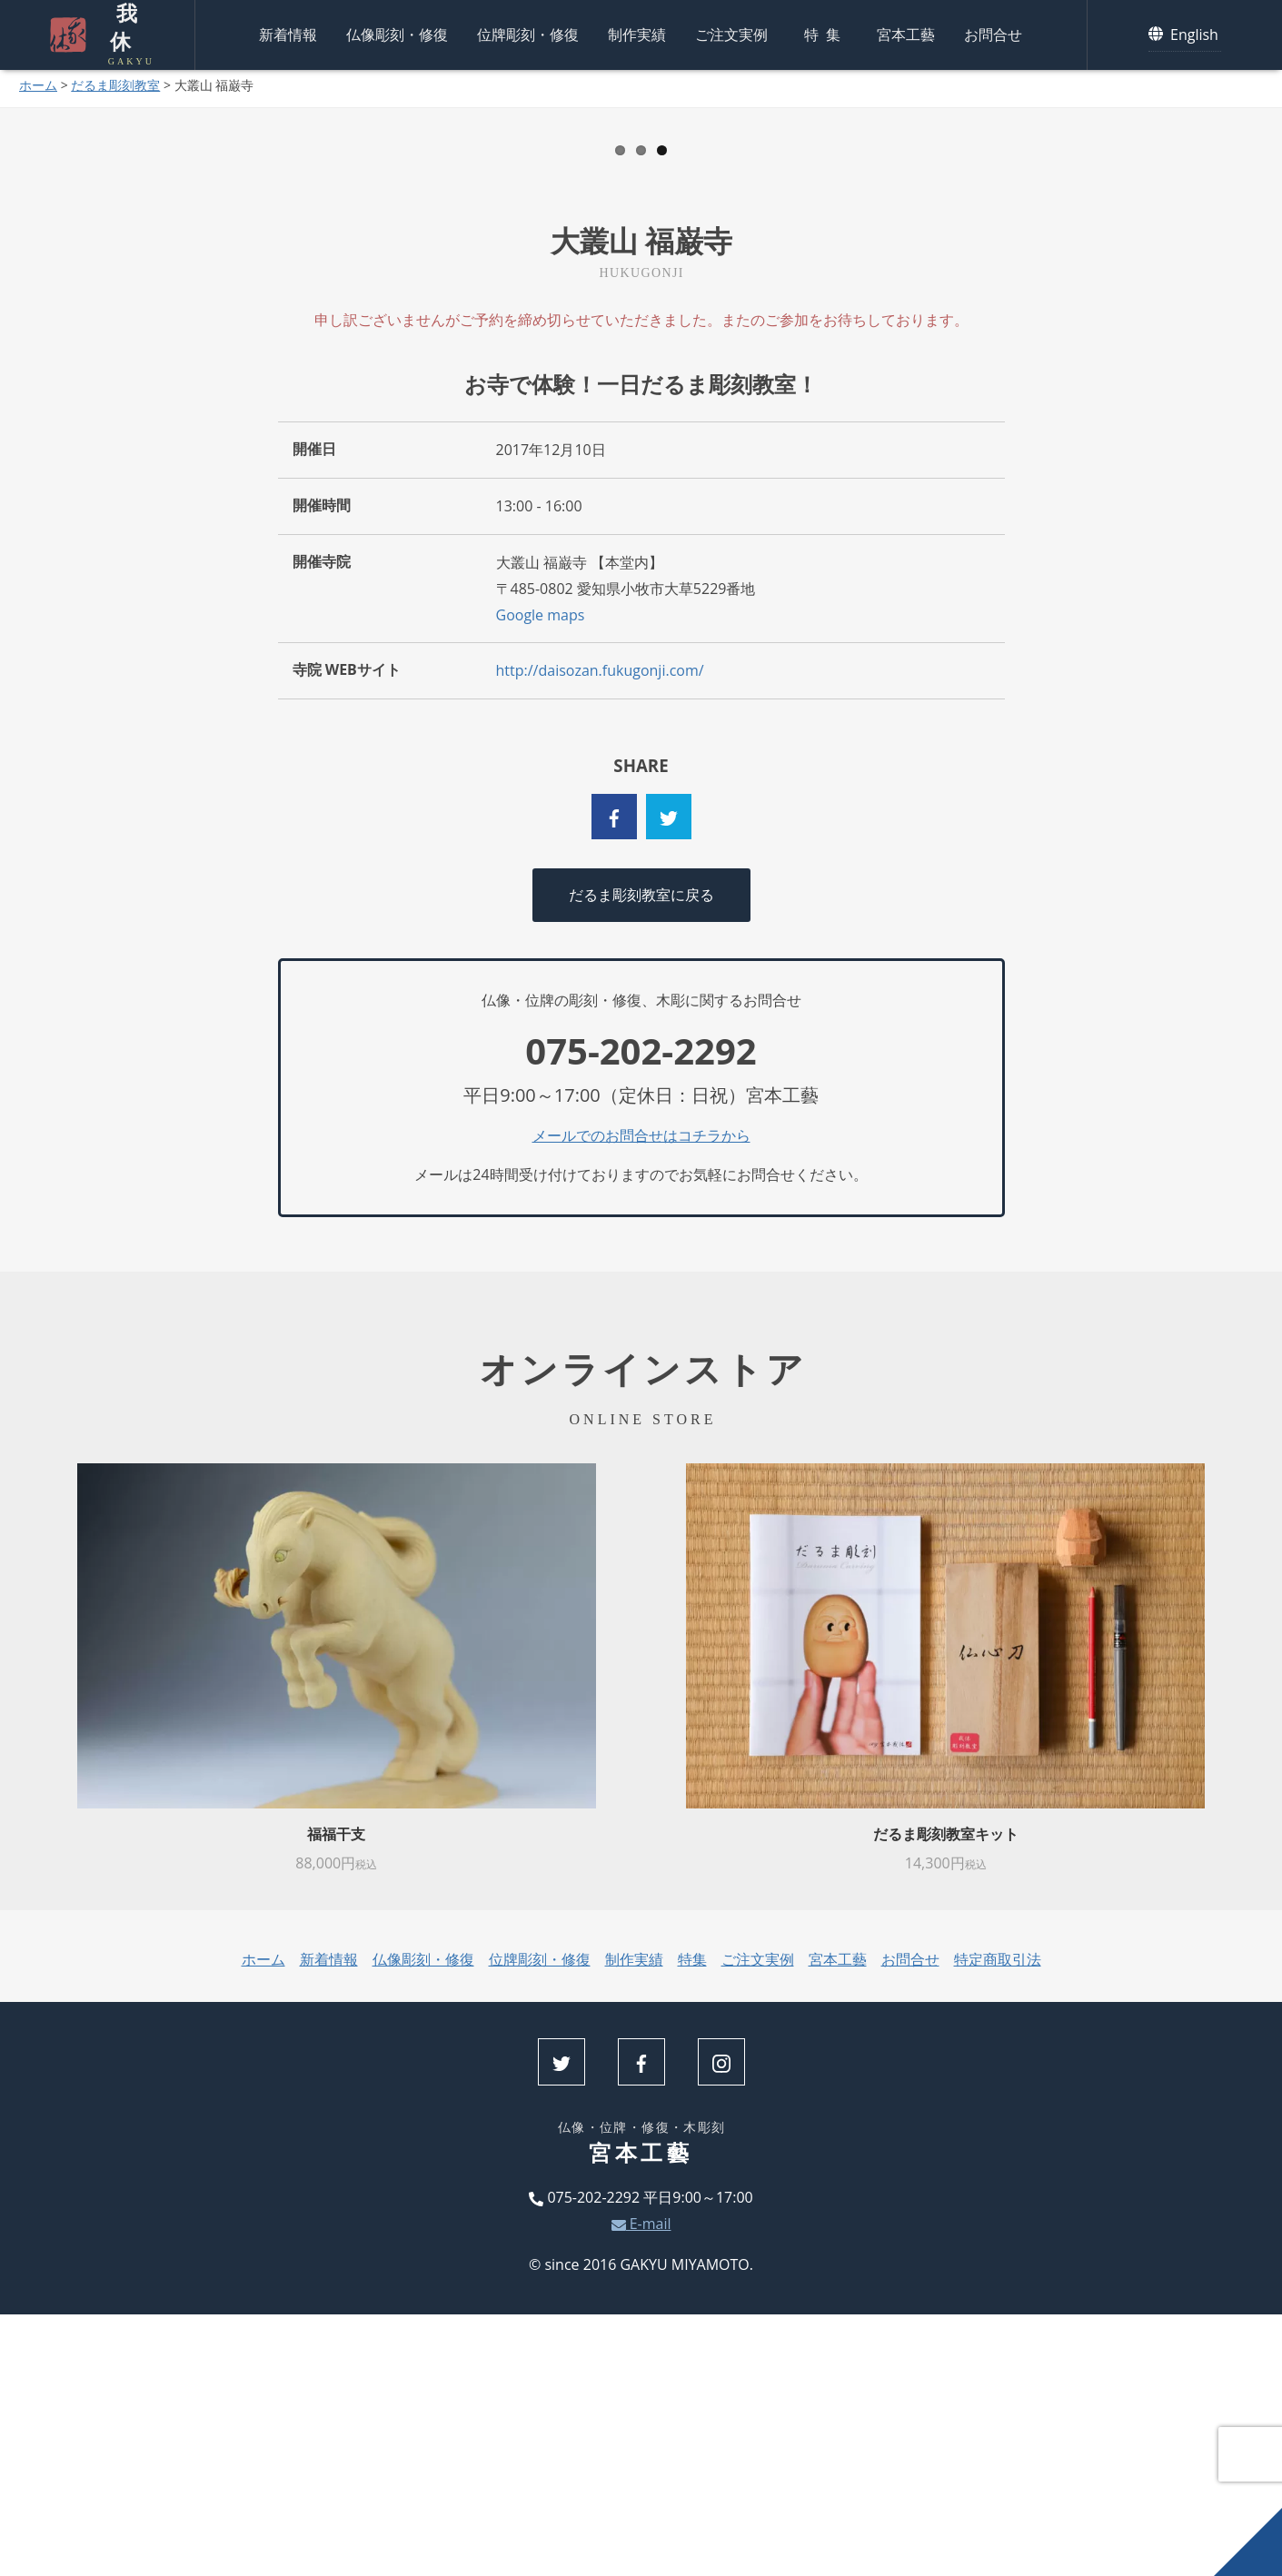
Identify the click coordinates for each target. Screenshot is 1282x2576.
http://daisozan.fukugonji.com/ (600, 933)
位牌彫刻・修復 (528, 32)
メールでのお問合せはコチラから (641, 1397)
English (1185, 31)
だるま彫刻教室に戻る (641, 1156)
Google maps (540, 877)
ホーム (38, 85)
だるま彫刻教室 (115, 85)
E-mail (641, 2485)
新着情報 (288, 32)
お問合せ (993, 32)
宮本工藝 (906, 32)
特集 (826, 32)
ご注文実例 (731, 32)
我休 (122, 32)
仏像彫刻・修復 (397, 32)
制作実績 (637, 32)
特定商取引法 (997, 2222)
